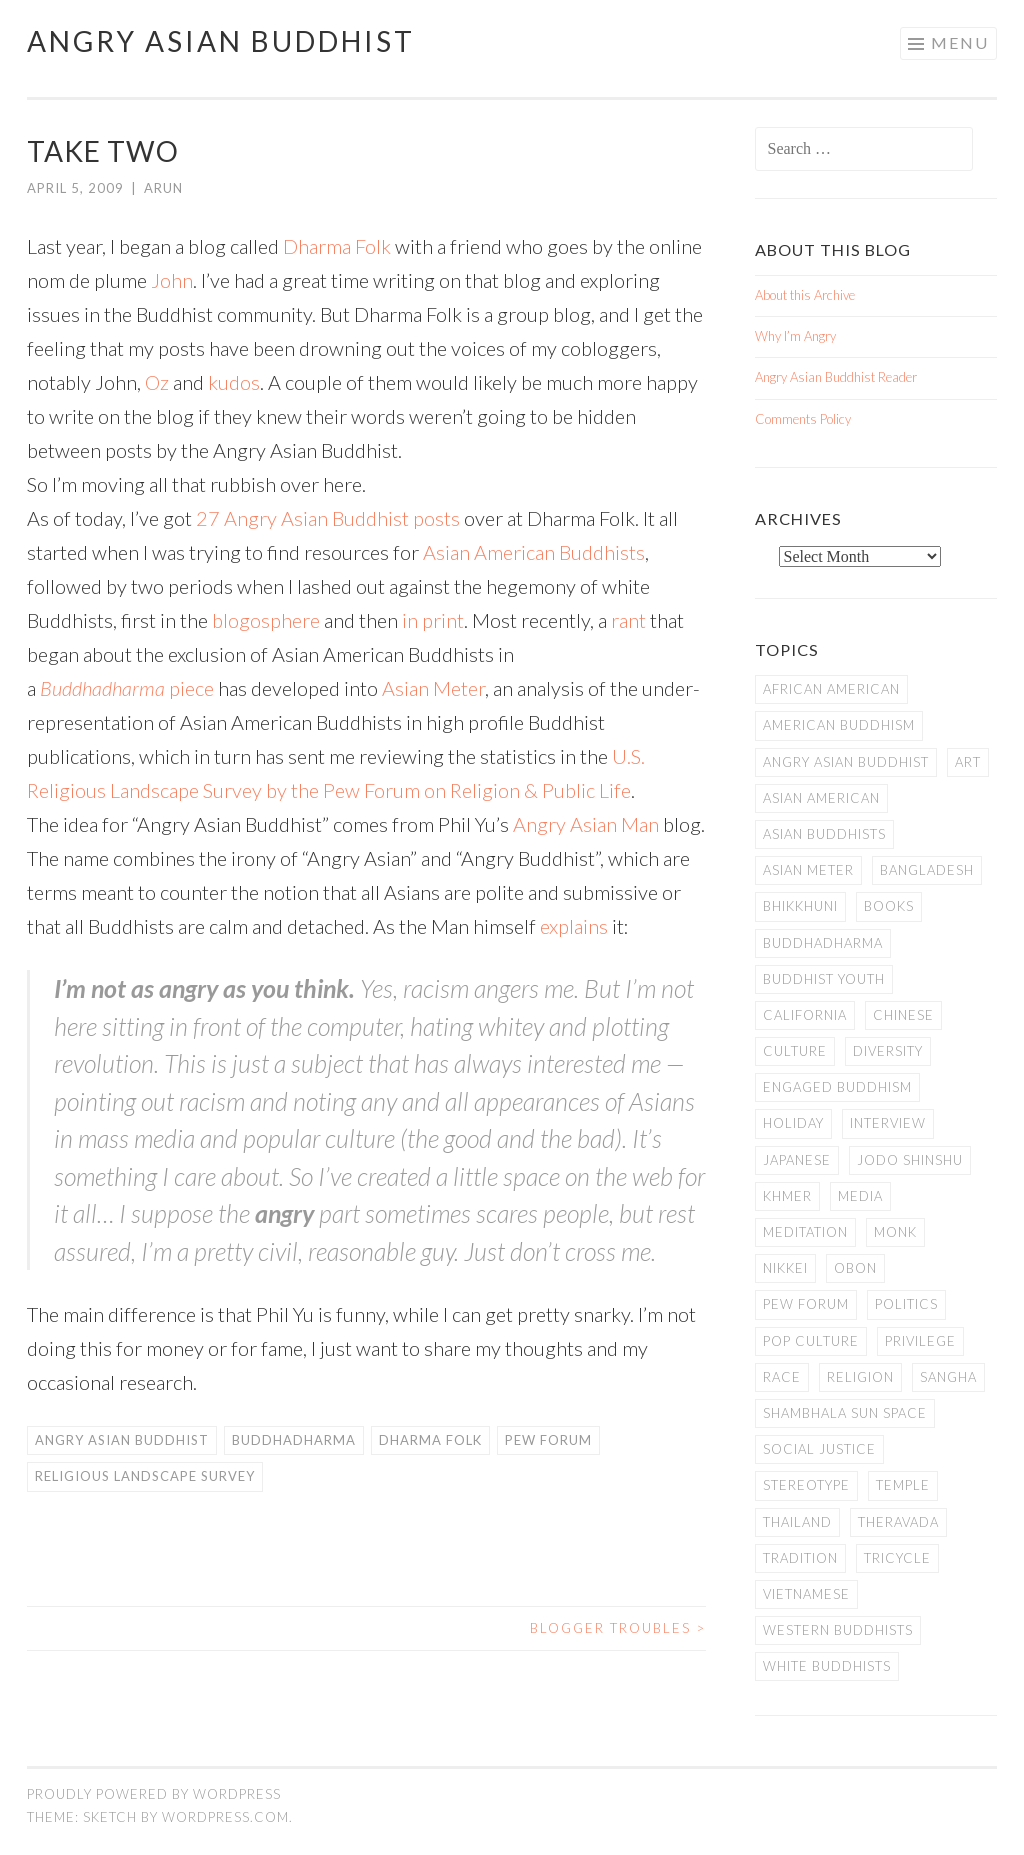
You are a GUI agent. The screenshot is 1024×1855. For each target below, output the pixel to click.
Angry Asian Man (586, 824)
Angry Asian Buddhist (221, 41)
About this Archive (805, 295)
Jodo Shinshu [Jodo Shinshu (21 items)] (910, 1160)
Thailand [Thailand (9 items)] (797, 1522)
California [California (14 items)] (805, 1015)
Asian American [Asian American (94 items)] (821, 798)
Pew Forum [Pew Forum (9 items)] (806, 1304)
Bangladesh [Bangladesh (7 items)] (927, 870)
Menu (960, 42)
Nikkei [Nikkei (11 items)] (785, 1268)
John (172, 280)
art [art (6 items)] (968, 762)
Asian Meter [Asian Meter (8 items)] (808, 870)
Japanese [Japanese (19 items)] (797, 1160)
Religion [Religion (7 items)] (860, 1377)
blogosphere (266, 620)
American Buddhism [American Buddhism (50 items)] (839, 725)
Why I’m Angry (795, 336)
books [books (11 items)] (889, 906)
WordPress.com (225, 1817)
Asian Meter (433, 688)
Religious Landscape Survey (145, 1476)
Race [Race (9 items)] (782, 1377)
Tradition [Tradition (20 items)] (800, 1558)
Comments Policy (803, 419)
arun (163, 188)
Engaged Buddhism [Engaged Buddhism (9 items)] (837, 1087)
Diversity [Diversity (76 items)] (888, 1051)
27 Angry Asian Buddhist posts (328, 518)
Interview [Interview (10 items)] (888, 1123)
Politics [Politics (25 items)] (906, 1304)
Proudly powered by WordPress (154, 1794)
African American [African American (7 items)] (831, 689)
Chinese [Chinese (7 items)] (903, 1015)
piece (189, 688)
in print (433, 620)
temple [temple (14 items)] (903, 1485)
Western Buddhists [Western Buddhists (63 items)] (838, 1630)
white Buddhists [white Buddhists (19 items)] (827, 1666)
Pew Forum (548, 1440)
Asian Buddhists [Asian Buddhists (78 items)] (824, 834)
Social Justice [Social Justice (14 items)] (819, 1449)
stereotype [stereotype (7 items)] (806, 1485)
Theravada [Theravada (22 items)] (898, 1522)
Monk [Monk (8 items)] (895, 1232)
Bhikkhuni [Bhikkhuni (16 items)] (800, 906)
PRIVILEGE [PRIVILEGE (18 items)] (920, 1341)
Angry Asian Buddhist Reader (836, 377)
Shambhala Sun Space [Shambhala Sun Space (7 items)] (845, 1413)
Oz (157, 382)
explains (574, 926)
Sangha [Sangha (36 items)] (948, 1377)
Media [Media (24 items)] (860, 1196)
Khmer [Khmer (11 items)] (787, 1196)
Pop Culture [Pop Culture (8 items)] (811, 1341)
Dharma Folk (337, 246)
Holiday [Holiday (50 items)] (793, 1123)
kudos (234, 382)
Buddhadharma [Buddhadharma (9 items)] (823, 943)
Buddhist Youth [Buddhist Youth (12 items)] (824, 979)
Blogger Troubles (618, 1628)
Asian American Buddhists (534, 552)
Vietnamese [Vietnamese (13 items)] (806, 1594)
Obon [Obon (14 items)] (855, 1268)
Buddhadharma (102, 688)
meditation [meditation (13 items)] (805, 1232)
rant (628, 620)
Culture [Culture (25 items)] (795, 1051)
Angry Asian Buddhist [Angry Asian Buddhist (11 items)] (846, 762)
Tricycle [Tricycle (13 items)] (897, 1558)
